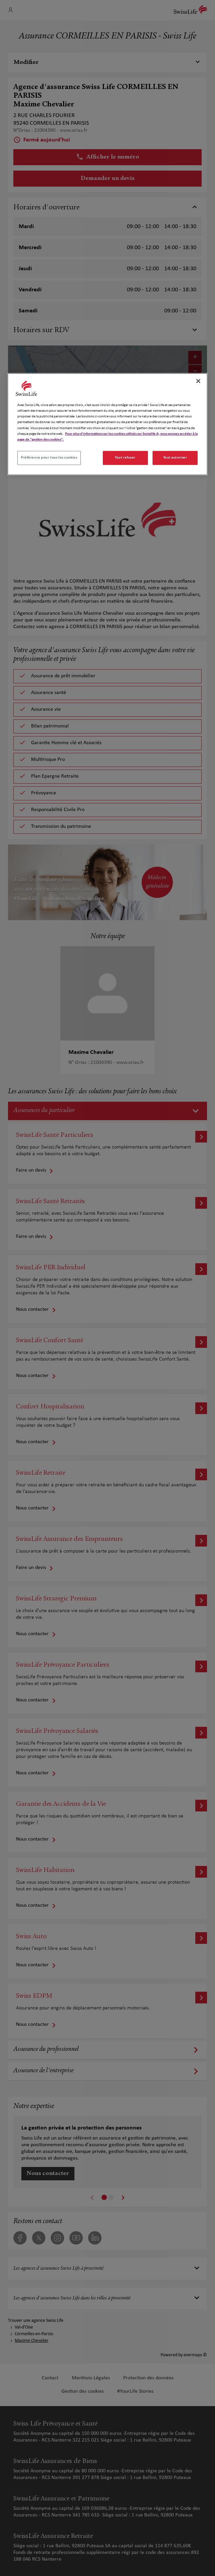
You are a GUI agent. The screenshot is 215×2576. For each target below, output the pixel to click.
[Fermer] (198, 381)
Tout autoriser (175, 458)
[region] (107, 424)
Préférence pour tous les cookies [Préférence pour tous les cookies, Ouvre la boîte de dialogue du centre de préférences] (49, 458)
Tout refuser (125, 458)
